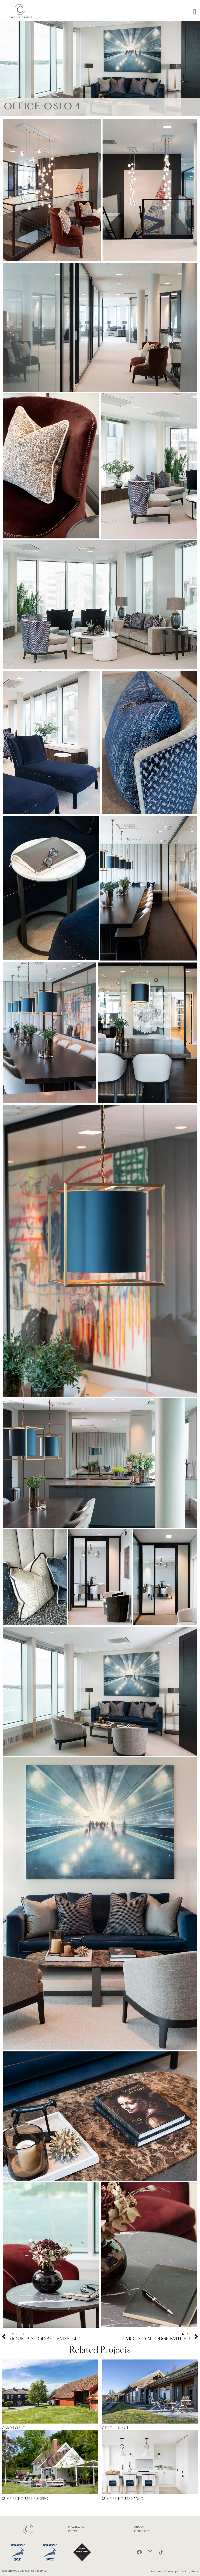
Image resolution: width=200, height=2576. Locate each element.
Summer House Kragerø (25, 2502)
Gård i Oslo (14, 2431)
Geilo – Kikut (115, 2431)
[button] (194, 12)
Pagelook (191, 2571)
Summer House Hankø (123, 2502)
